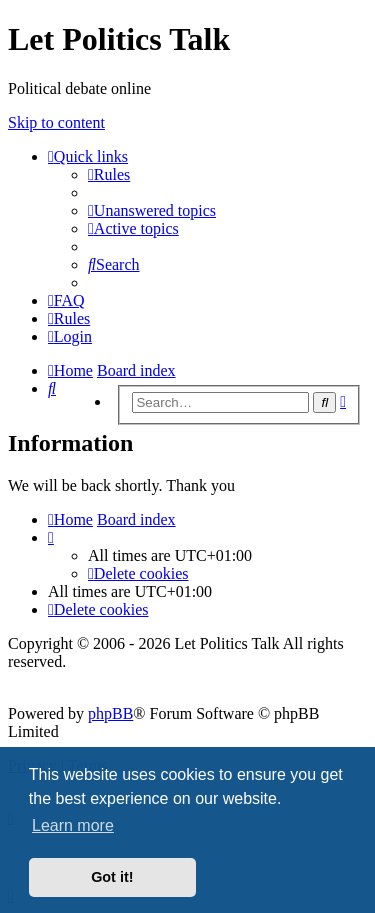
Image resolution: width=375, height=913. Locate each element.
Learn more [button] (73, 825)
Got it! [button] (112, 877)
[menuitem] (109, 174)
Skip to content (56, 122)
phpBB (110, 713)
